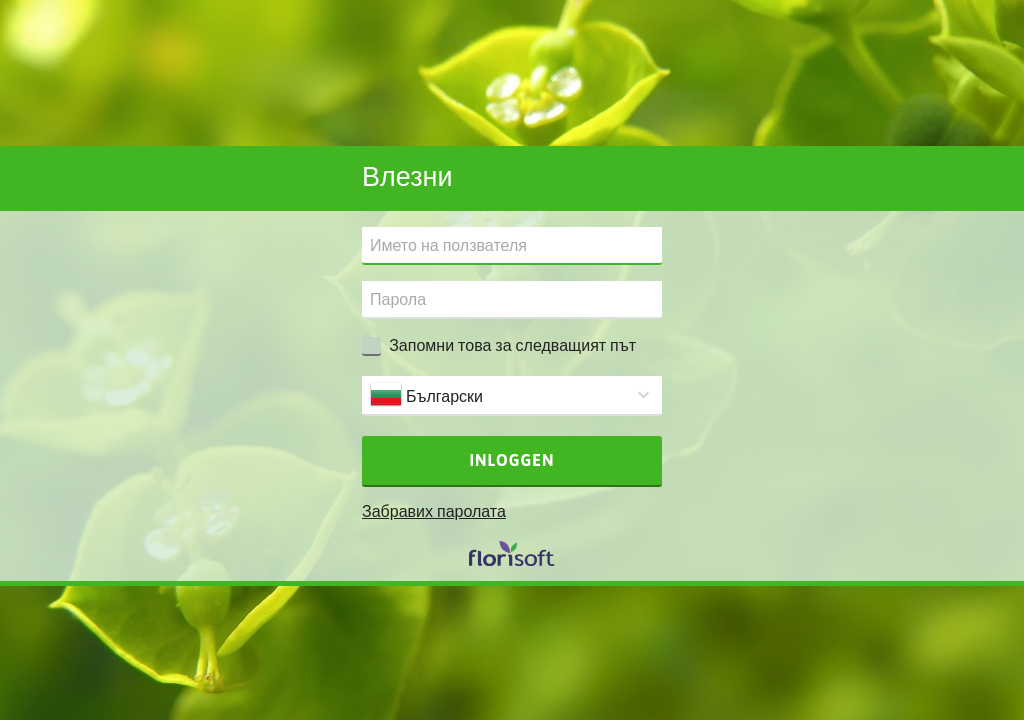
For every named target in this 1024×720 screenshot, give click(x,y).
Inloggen (512, 460)
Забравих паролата (434, 511)
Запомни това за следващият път (512, 345)
